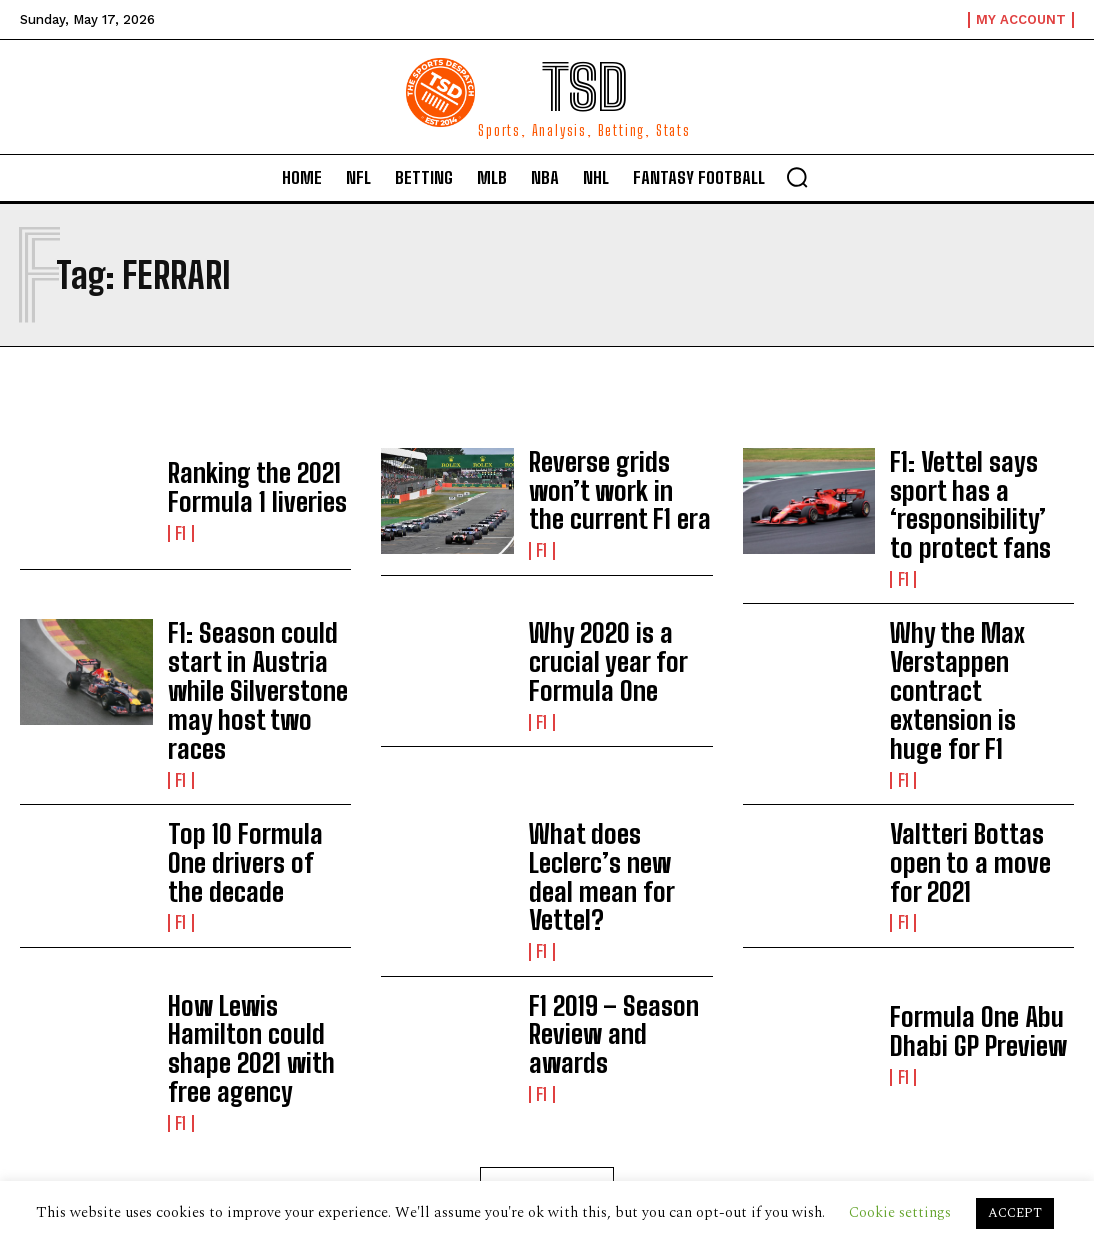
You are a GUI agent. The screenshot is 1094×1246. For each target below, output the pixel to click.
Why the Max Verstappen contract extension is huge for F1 (974, 629)
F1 (180, 527)
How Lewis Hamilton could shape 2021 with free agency (257, 906)
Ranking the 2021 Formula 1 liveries (237, 489)
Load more (547, 1030)
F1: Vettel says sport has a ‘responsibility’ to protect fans (975, 489)
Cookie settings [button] (900, 1212)
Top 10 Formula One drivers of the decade (252, 769)
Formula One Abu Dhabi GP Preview (980, 906)
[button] (797, 177)
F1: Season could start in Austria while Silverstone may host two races (256, 629)
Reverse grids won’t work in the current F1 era (615, 489)
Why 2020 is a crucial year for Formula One (614, 626)
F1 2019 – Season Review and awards (606, 906)
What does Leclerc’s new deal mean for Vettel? (609, 769)
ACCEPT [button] (1015, 1213)
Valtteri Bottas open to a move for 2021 (981, 769)
